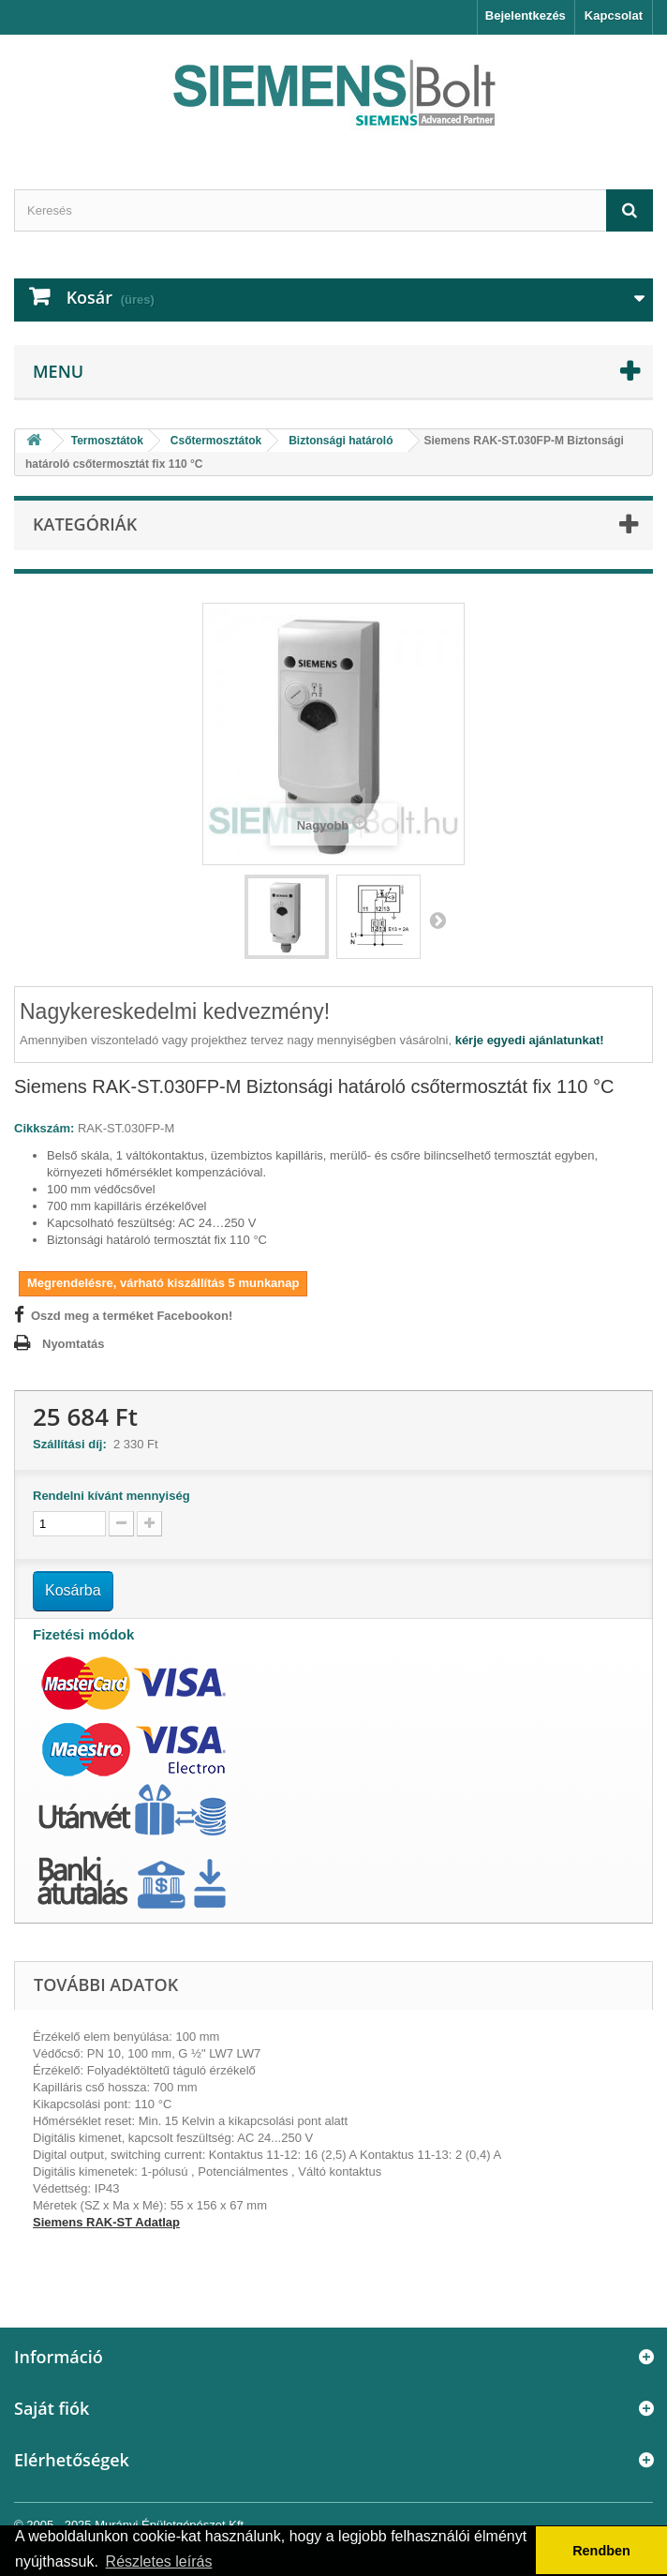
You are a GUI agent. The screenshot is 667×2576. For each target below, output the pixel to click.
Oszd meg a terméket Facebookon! (131, 1316)
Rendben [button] (601, 2550)
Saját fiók (51, 2408)
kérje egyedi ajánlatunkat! (529, 1040)
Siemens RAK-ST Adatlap (106, 2222)
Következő (437, 919)
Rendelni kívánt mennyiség (111, 1496)
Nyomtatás (73, 1344)
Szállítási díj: (73, 1444)
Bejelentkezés (525, 15)
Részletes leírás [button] (159, 2561)
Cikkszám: (44, 1128)
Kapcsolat (614, 15)
